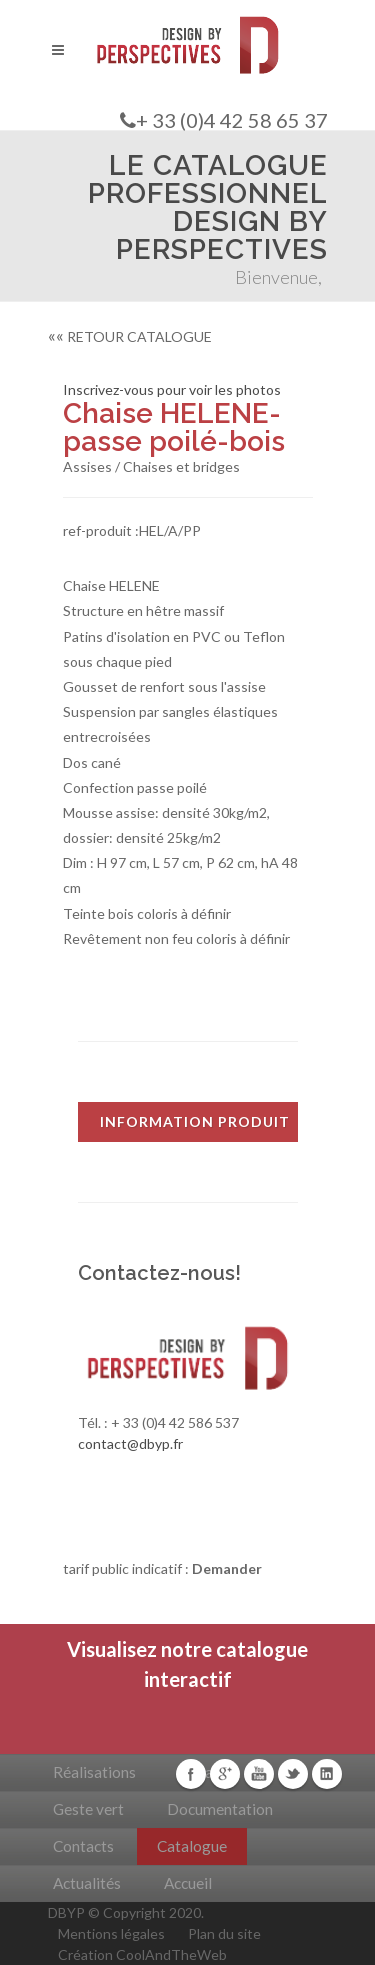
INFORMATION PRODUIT (195, 1121)
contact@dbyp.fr (130, 1443)
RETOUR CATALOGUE (130, 336)
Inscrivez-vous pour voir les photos (172, 389)
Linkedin (327, 1774)
